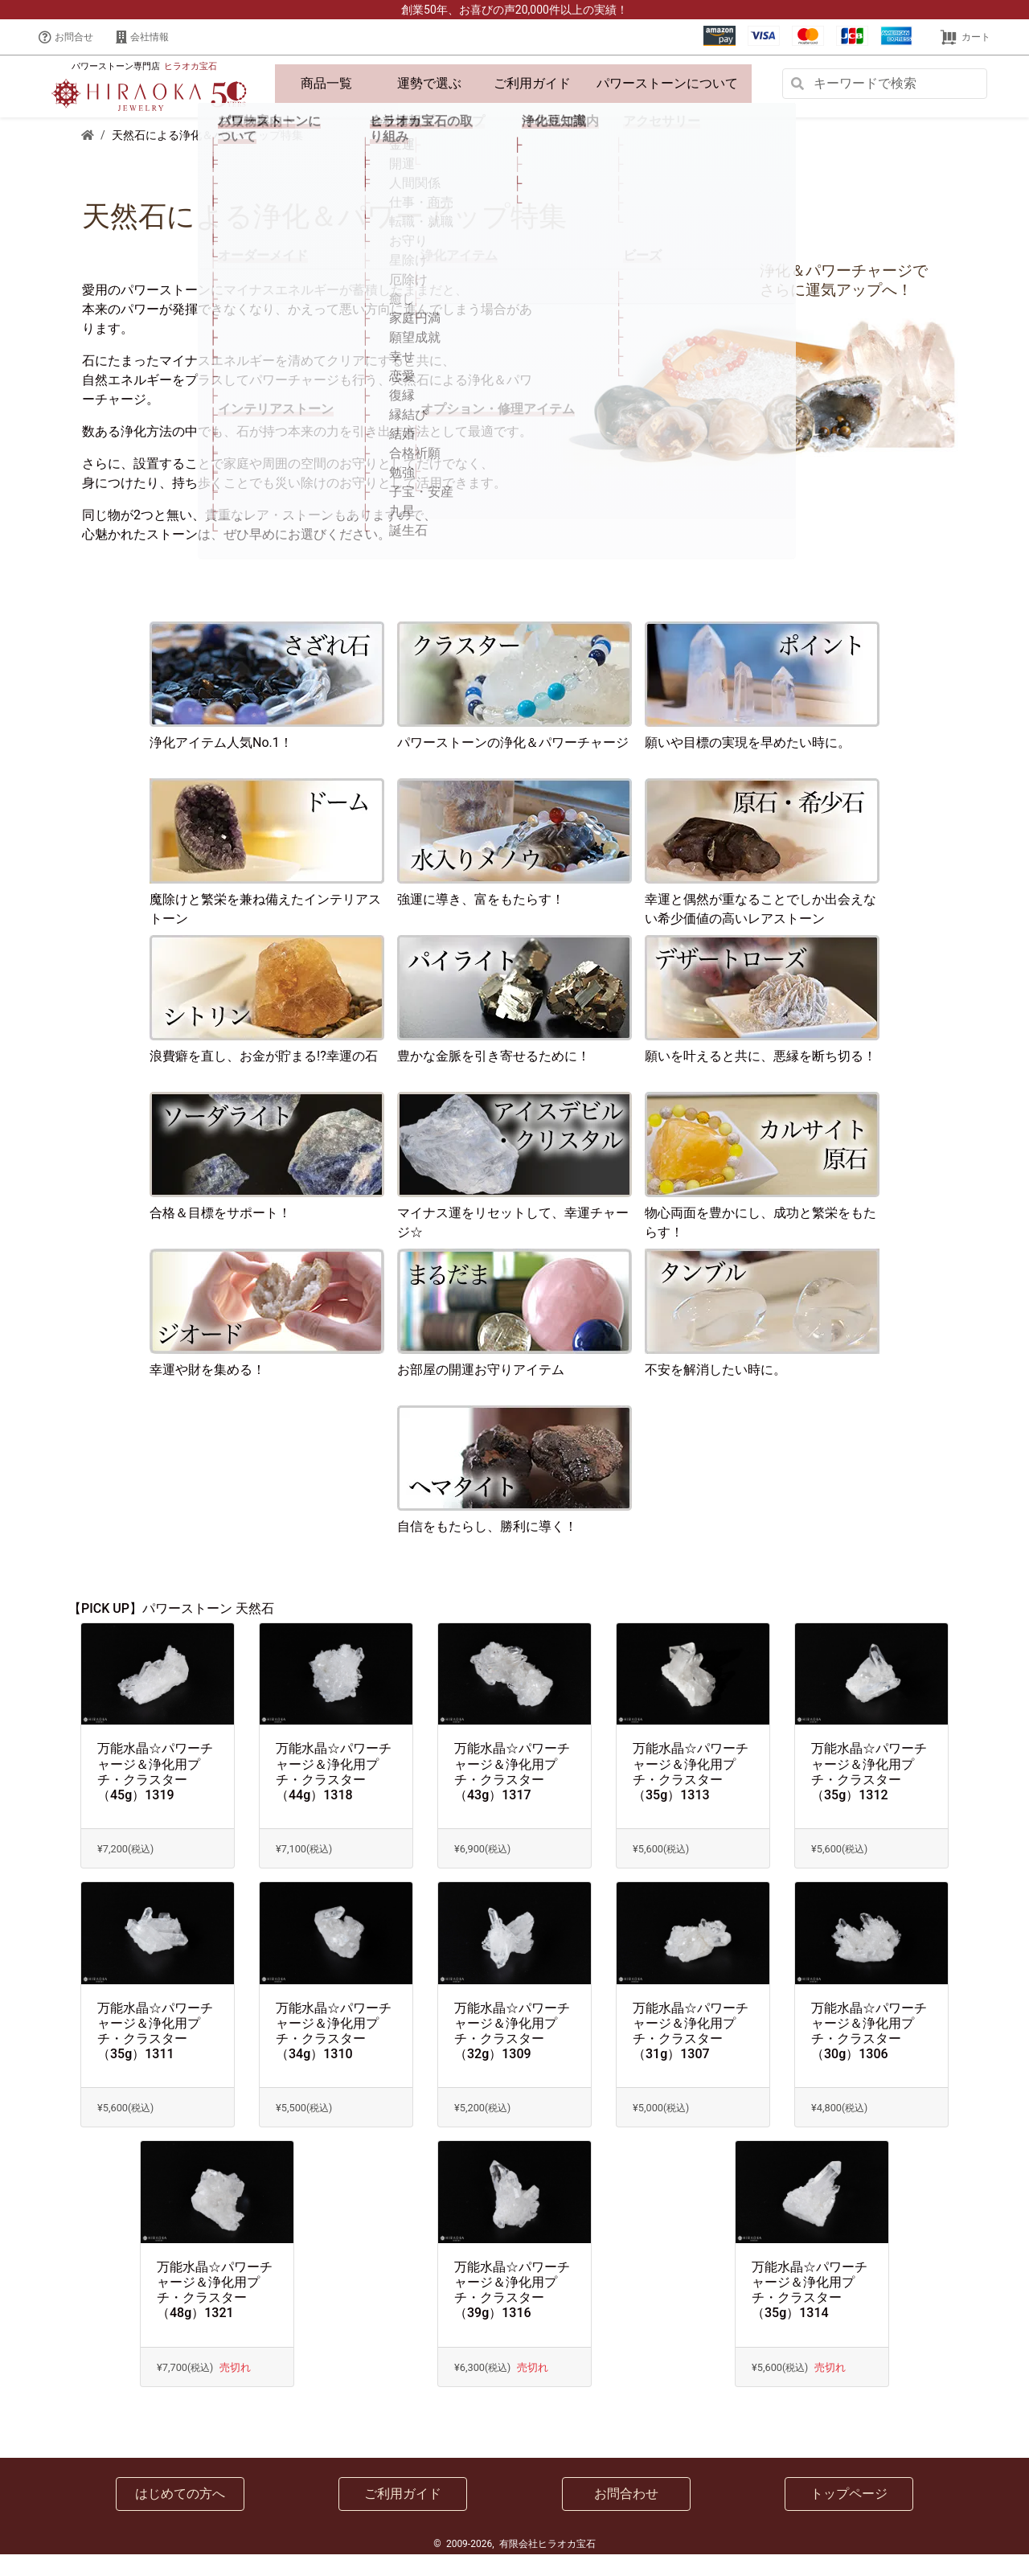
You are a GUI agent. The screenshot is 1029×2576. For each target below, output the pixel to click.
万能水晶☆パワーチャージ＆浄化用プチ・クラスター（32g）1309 (512, 2053)
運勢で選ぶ (429, 84)
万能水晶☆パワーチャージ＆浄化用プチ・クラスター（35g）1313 (690, 1794)
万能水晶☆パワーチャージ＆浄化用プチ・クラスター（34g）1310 (334, 2053)
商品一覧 (326, 84)
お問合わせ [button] (626, 2515)
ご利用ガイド (532, 84)
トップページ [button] (849, 2515)
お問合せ (66, 37)
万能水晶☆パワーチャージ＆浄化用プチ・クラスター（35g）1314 (809, 2312)
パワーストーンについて (670, 93)
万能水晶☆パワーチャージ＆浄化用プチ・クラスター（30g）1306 (869, 2053)
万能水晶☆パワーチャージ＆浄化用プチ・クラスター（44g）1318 (334, 1794)
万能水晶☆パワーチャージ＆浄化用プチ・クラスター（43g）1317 (512, 1794)
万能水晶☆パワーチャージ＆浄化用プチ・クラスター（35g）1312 (869, 1794)
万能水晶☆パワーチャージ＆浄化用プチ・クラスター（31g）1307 (690, 2053)
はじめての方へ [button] (180, 2515)
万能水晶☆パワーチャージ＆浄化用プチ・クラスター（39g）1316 (512, 2312)
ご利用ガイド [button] (402, 2515)
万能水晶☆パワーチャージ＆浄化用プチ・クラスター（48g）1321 (215, 2312)
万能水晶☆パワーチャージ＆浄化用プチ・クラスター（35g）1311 (155, 2053)
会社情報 (142, 37)
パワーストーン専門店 (143, 78)
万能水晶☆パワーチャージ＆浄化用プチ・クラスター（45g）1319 (155, 1794)
